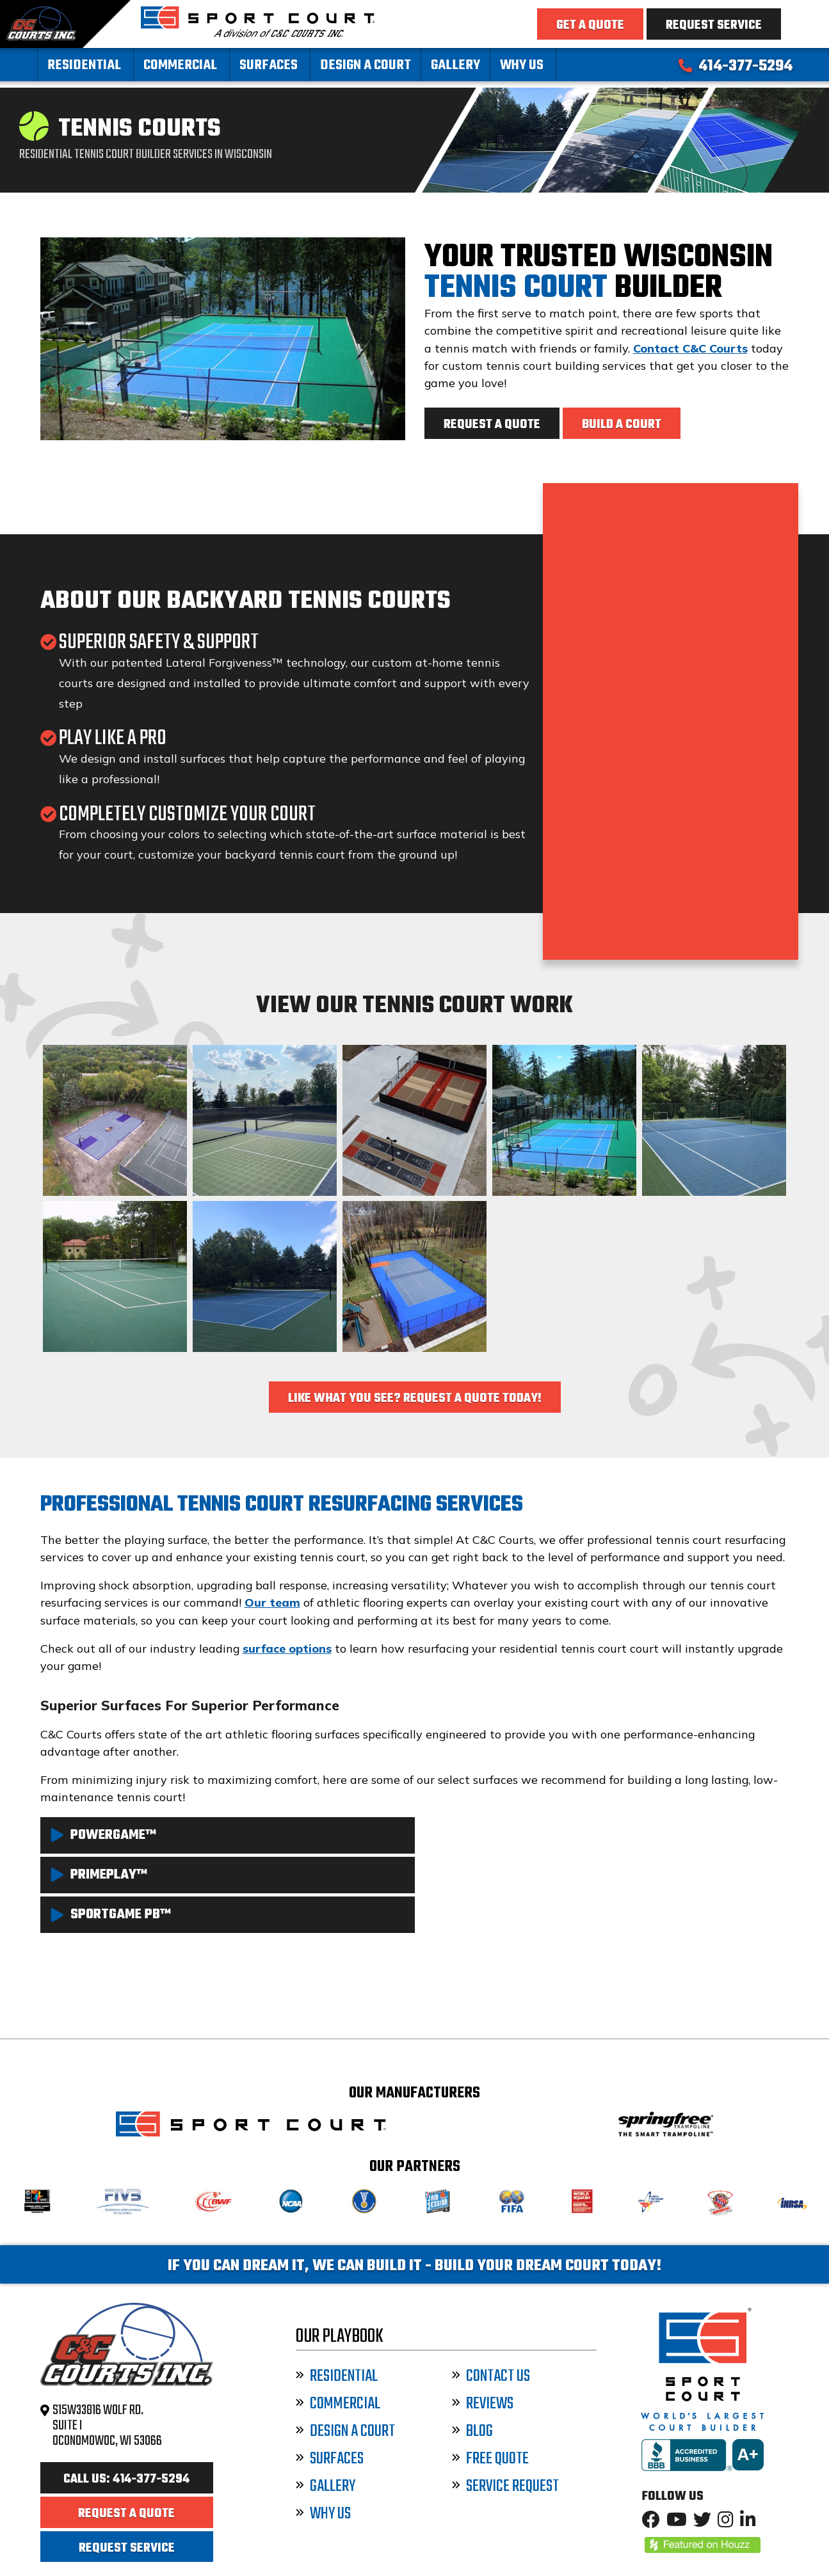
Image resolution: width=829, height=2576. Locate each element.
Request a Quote (492, 424)
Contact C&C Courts (690, 348)
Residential (84, 65)
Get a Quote (590, 25)
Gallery (455, 65)
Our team (272, 1602)
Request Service (714, 25)
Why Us (521, 65)
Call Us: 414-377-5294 (126, 2479)
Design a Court (365, 65)
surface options (287, 1648)
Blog (472, 2432)
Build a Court (621, 424)
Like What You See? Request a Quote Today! (415, 1398)
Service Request (505, 2487)
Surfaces (268, 65)
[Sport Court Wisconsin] (257, 33)
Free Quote (490, 2459)
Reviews (482, 2404)
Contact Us (491, 2377)
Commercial (180, 65)
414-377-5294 (736, 66)
